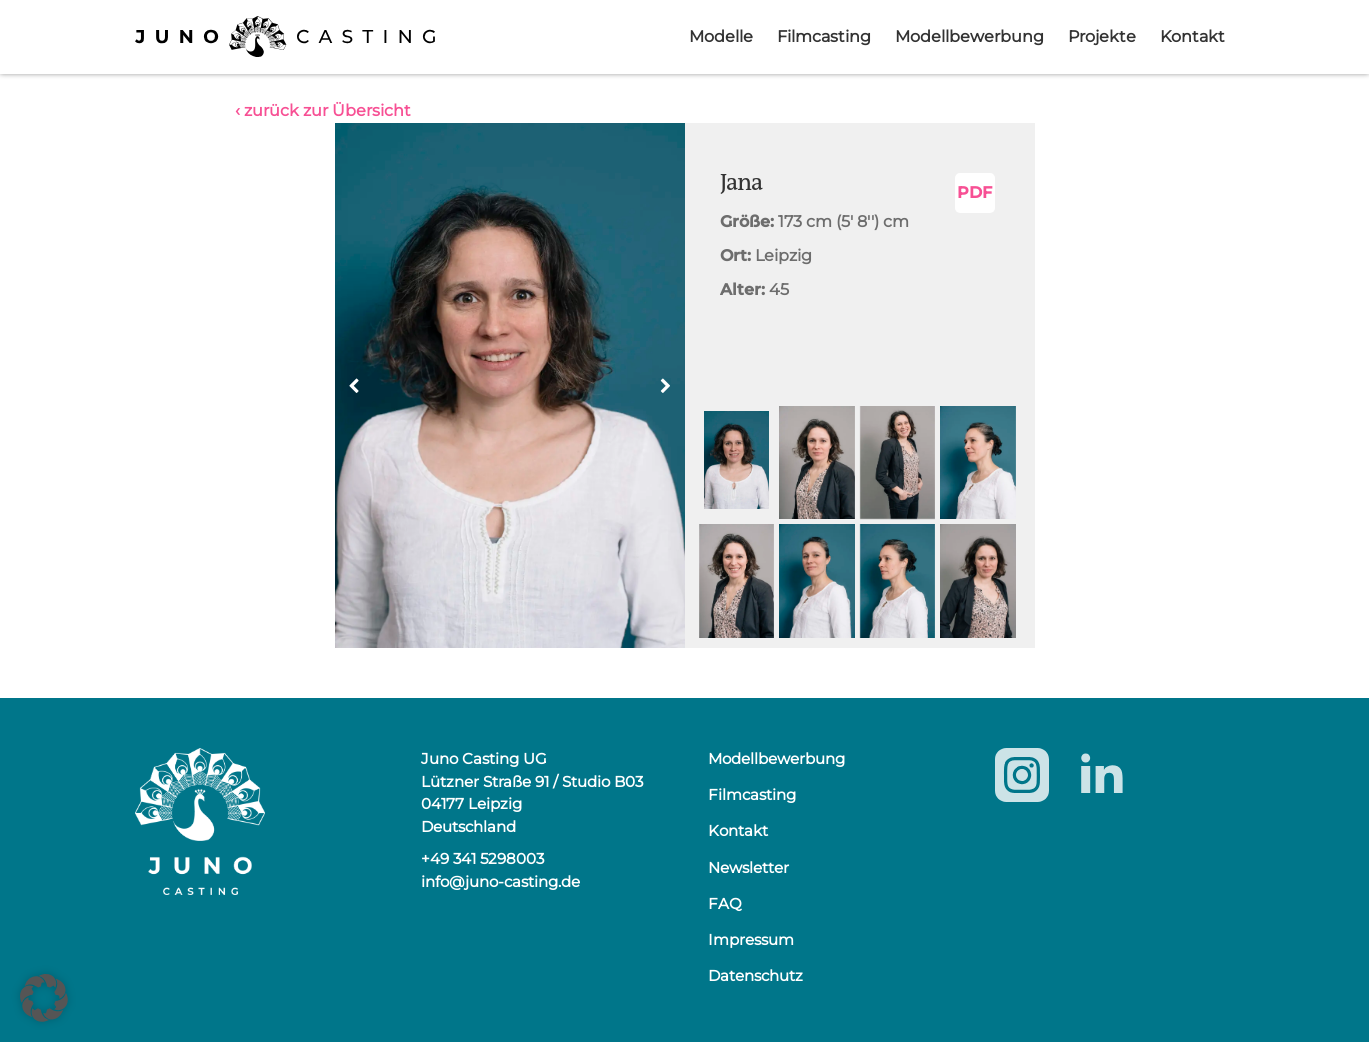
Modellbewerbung (969, 36)
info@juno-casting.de (500, 881)
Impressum (751, 939)
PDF (974, 192)
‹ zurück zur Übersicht (323, 110)
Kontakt (1192, 36)
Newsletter (748, 867)
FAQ (725, 903)
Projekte (1102, 36)
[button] (666, 386)
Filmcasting (824, 36)
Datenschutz (755, 975)
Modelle (721, 36)
